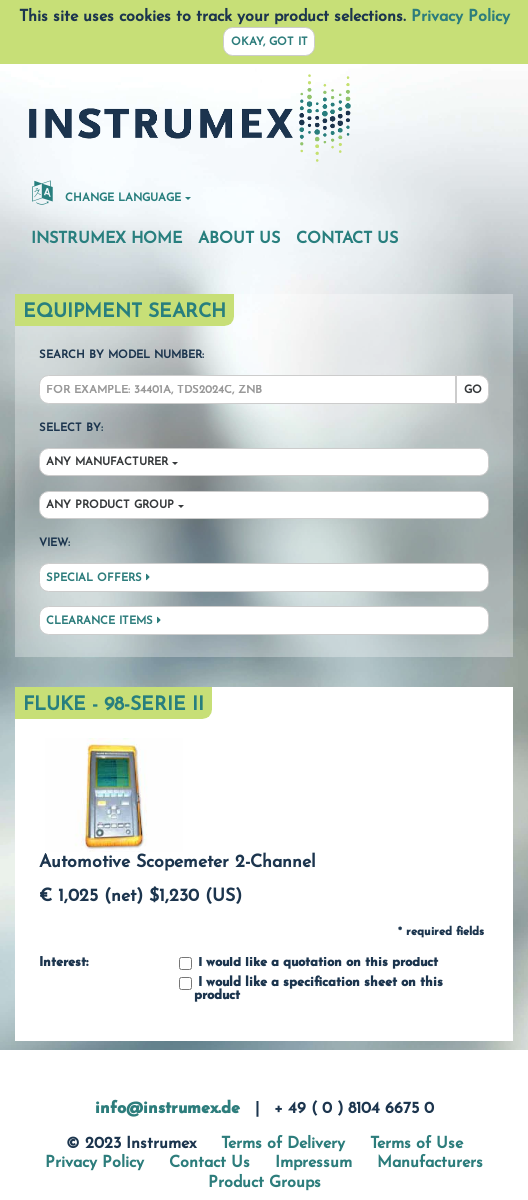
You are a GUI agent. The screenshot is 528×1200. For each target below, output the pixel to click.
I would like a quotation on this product (308, 963)
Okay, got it (269, 42)
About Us (239, 239)
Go (473, 390)
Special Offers (98, 578)
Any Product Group (110, 505)
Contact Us (347, 239)
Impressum (313, 1163)
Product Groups (264, 1183)
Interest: (63, 963)
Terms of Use (416, 1144)
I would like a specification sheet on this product (311, 989)
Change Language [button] (106, 192)
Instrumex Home (106, 239)
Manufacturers (430, 1163)
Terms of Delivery (283, 1144)
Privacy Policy (460, 17)
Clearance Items (103, 621)
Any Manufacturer (107, 462)
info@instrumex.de (167, 1109)
